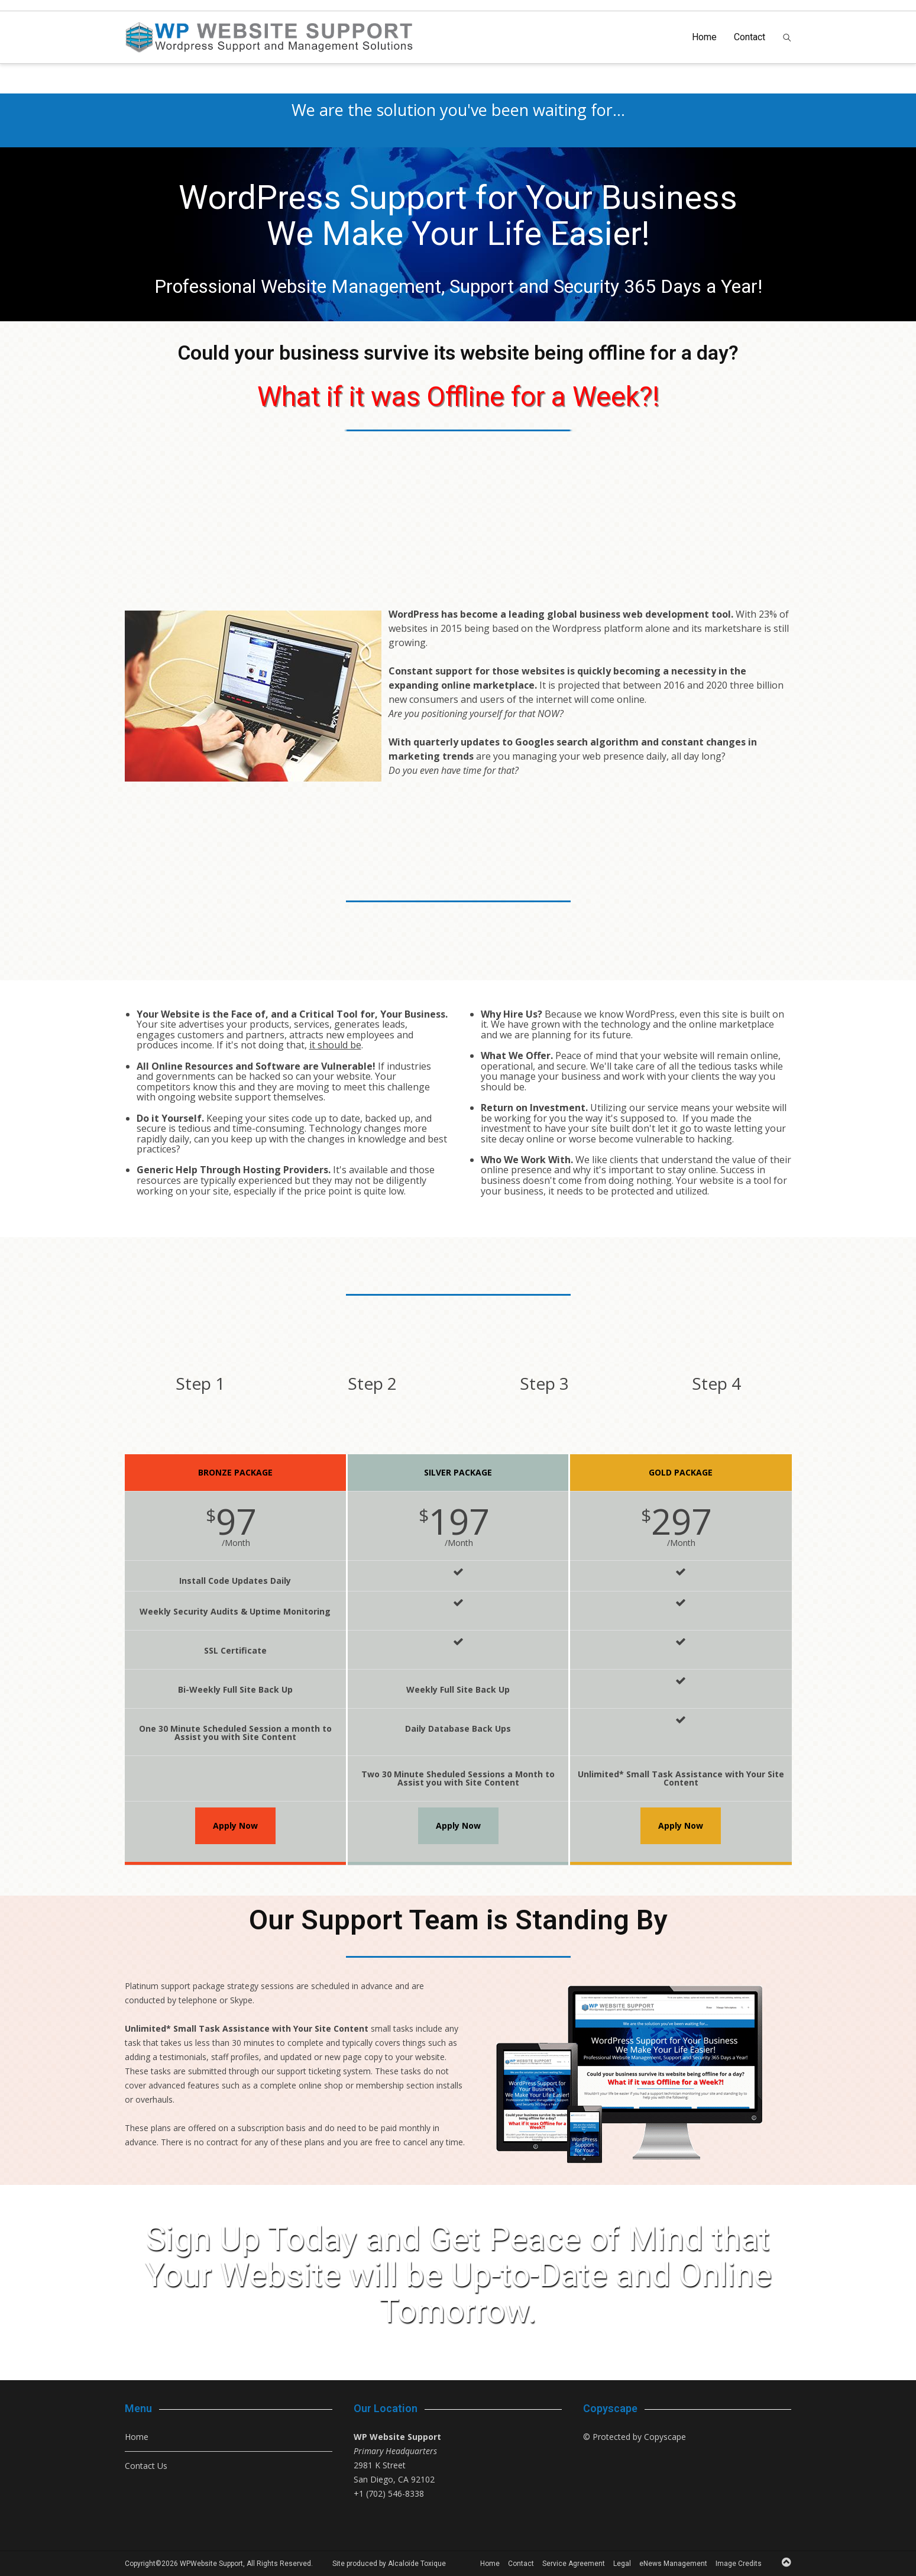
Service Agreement (573, 2563)
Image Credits (739, 2563)
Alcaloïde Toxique (417, 2563)
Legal (622, 2563)
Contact (749, 37)
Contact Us (146, 2465)
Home (704, 37)
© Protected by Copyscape (634, 2436)
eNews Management (673, 2563)
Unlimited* (148, 2028)
